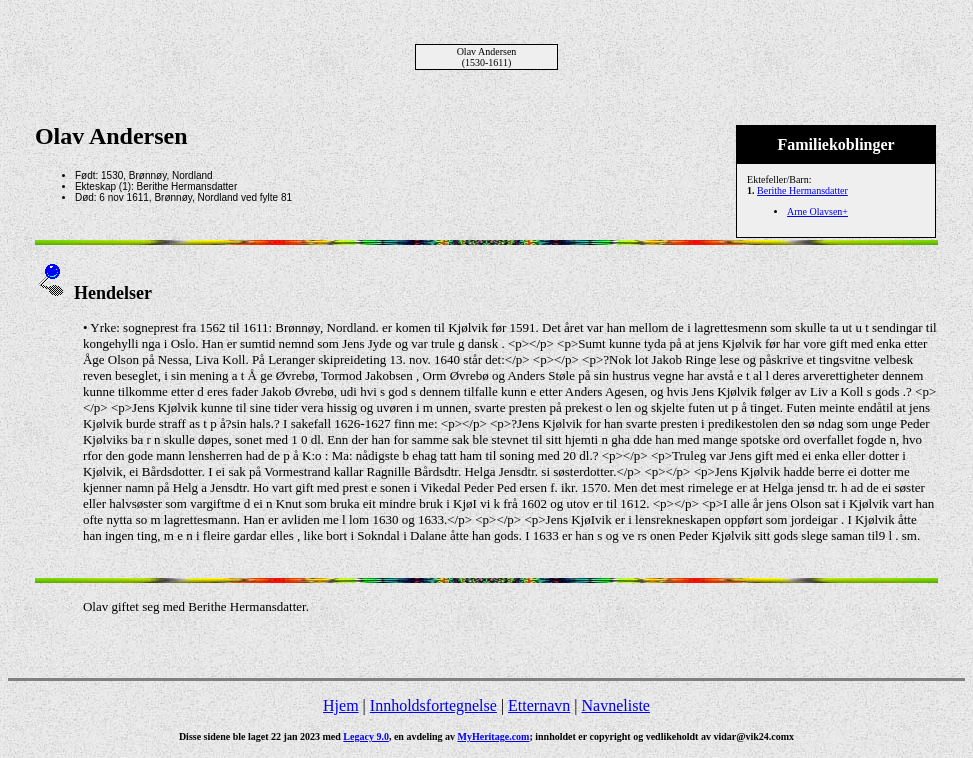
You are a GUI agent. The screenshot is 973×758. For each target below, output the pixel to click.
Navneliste (616, 705)
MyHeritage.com (494, 736)
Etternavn (539, 705)
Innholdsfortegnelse (433, 705)
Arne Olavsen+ (817, 211)
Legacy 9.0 (366, 736)
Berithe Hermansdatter (802, 190)
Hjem (341, 705)
